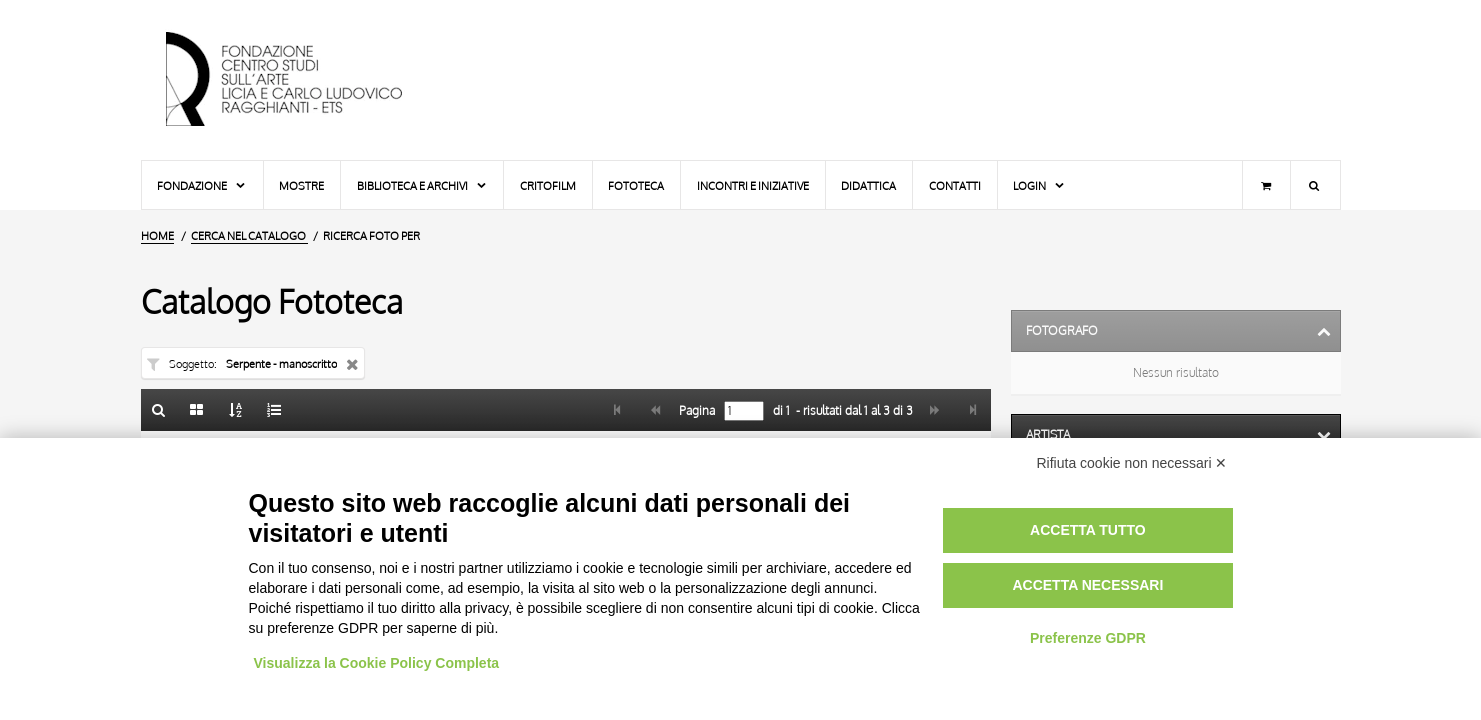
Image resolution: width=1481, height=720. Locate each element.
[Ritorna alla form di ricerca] (159, 410)
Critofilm (548, 185)
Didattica (868, 185)
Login (1039, 185)
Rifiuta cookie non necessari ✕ (1132, 463)
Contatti (955, 185)
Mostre (301, 185)
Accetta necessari (1087, 585)
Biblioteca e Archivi (422, 185)
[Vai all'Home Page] (301, 80)
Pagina (695, 411)
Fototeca (636, 185)
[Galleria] (197, 410)
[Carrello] (1266, 185)
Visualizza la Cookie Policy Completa (377, 663)
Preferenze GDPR (1088, 638)
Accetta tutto (1088, 530)
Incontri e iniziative (753, 185)
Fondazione (202, 185)
